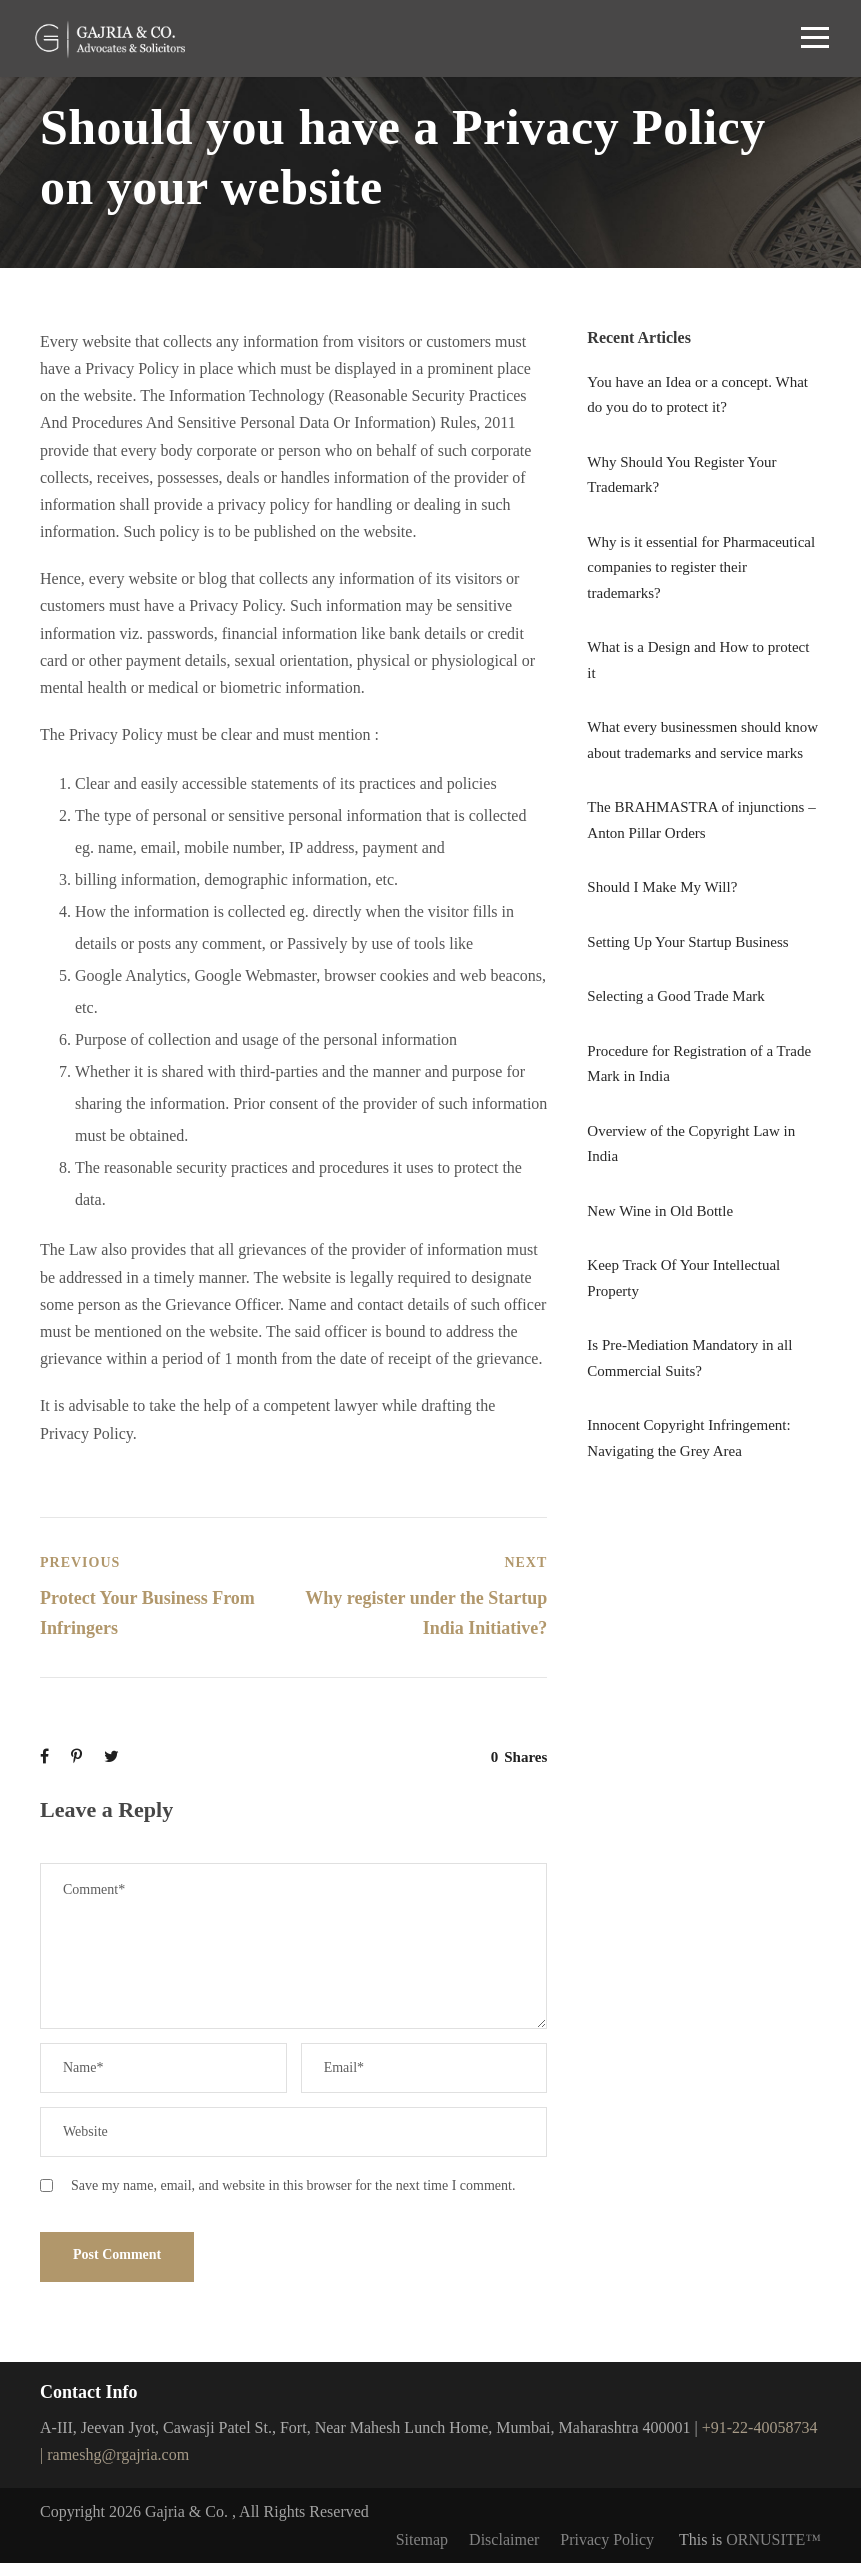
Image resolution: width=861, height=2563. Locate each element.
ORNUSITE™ (773, 2539)
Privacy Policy (607, 2539)
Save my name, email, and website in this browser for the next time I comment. (293, 2185)
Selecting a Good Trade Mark (675, 996)
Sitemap (422, 2539)
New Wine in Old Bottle (660, 1211)
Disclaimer (504, 2539)
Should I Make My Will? (662, 887)
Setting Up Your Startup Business (687, 942)
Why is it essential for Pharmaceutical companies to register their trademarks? (701, 567)
